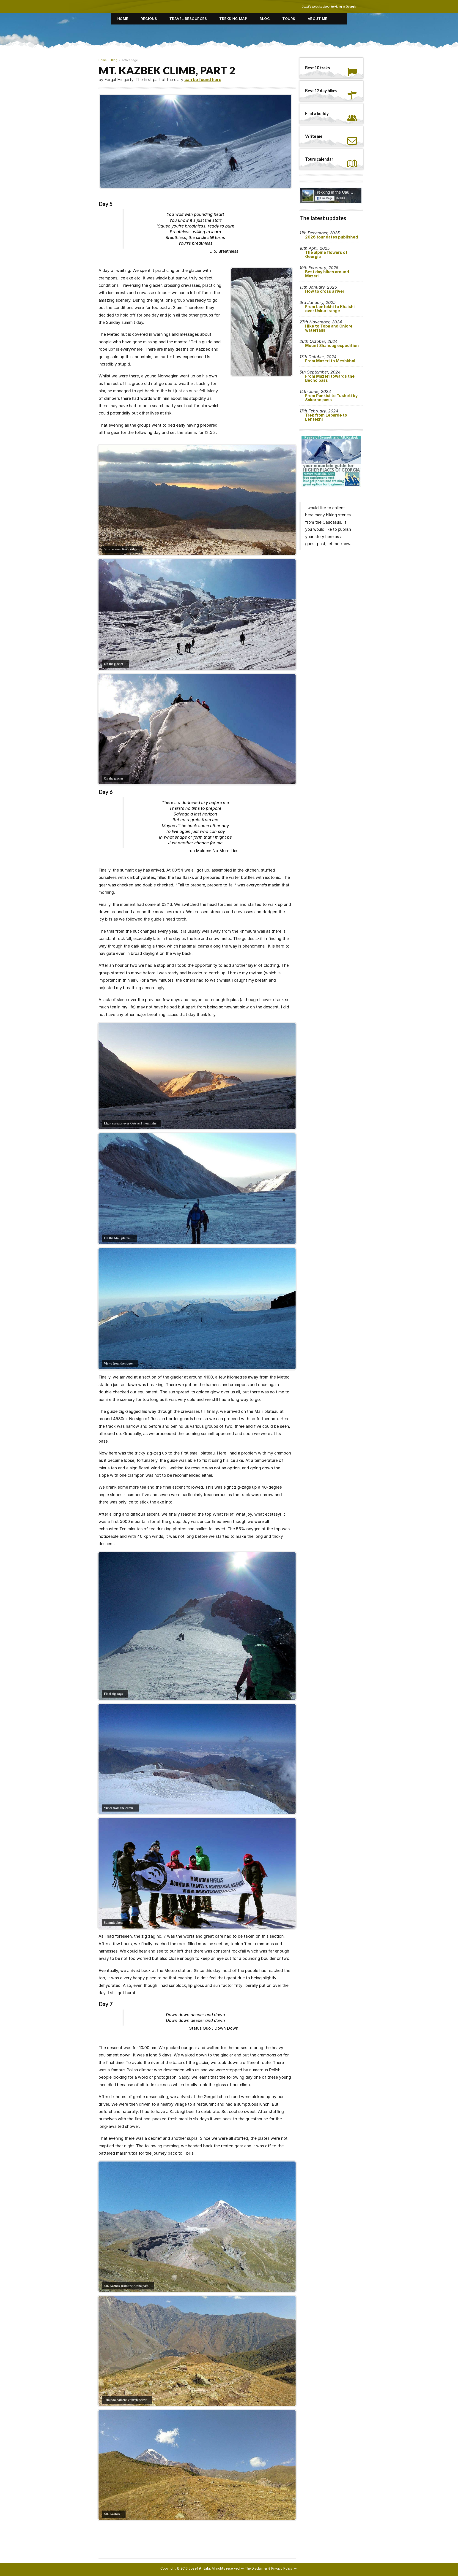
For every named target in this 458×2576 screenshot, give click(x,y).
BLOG (265, 18)
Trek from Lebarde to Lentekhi (326, 417)
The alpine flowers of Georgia (326, 254)
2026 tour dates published (331, 237)
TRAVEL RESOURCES (188, 18)
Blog (114, 60)
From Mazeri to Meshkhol (330, 361)
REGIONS (149, 18)
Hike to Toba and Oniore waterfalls (329, 328)
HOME (122, 18)
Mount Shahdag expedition (332, 345)
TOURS (288, 18)
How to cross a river (324, 291)
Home (103, 60)
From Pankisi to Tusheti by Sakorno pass (331, 397)
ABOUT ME (317, 18)
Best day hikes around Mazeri (327, 274)
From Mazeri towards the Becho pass (330, 378)
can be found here (202, 79)
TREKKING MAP (233, 18)
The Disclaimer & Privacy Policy (269, 2568)
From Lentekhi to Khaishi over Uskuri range (330, 308)
